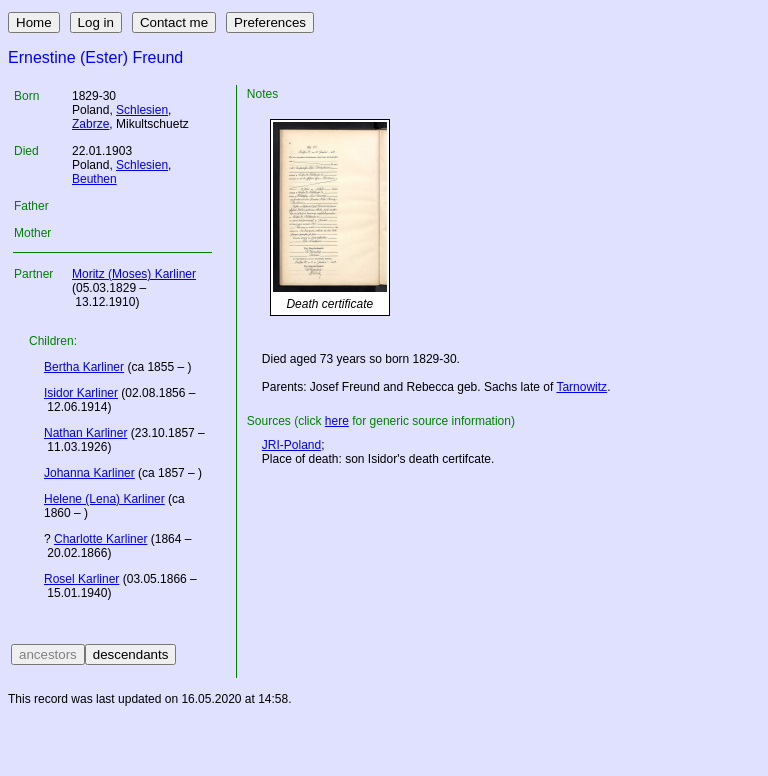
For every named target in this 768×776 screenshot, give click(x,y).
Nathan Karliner (85, 433)
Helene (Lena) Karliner (104, 499)
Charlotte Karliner (100, 539)
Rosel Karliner (81, 579)
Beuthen (94, 179)
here (337, 421)
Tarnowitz (581, 387)
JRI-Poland (291, 445)
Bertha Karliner (84, 367)
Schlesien (142, 110)
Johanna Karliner (89, 473)
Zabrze (90, 124)
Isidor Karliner (81, 393)
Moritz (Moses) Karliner (134, 274)
